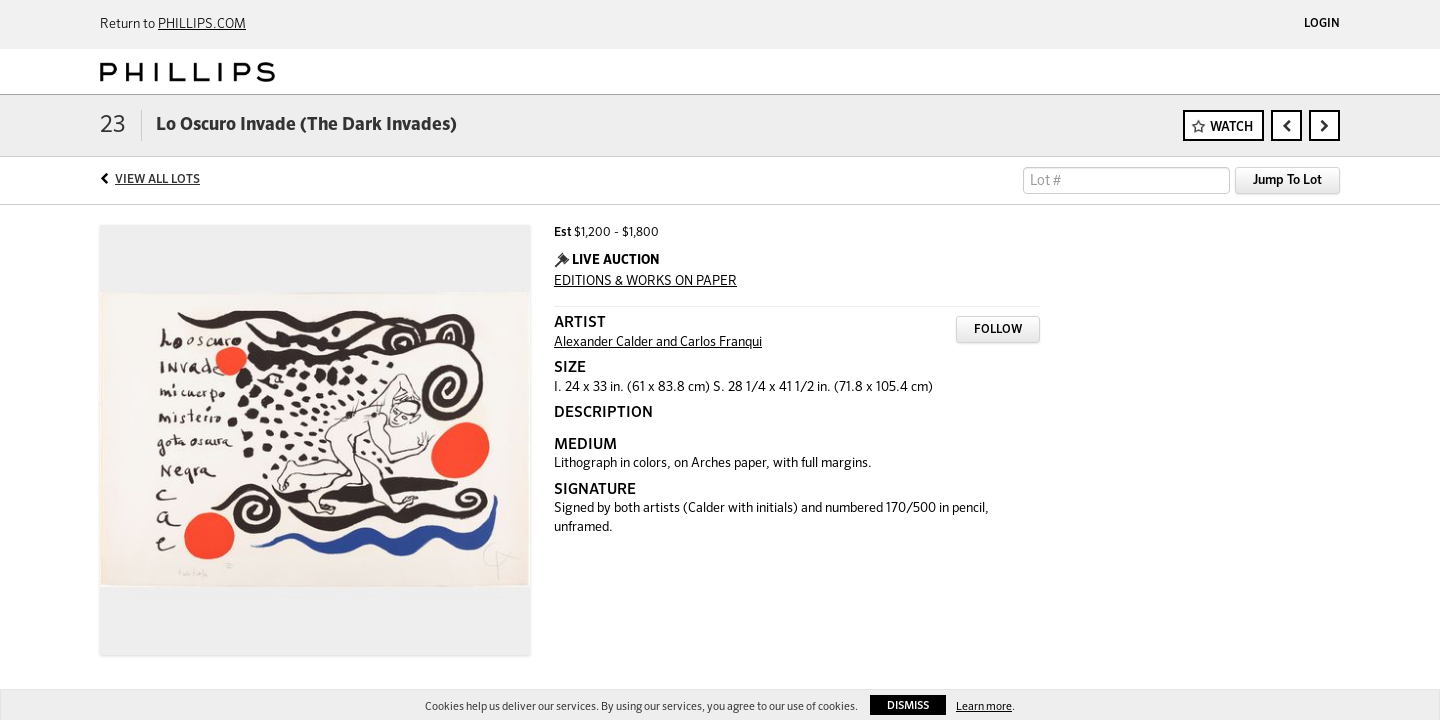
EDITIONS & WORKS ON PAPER (645, 281)
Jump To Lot (1287, 180)
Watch (1231, 127)
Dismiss (908, 705)
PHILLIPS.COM (202, 24)
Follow (998, 330)
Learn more (984, 706)
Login (1322, 24)
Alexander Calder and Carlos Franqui (658, 342)
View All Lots (157, 180)
